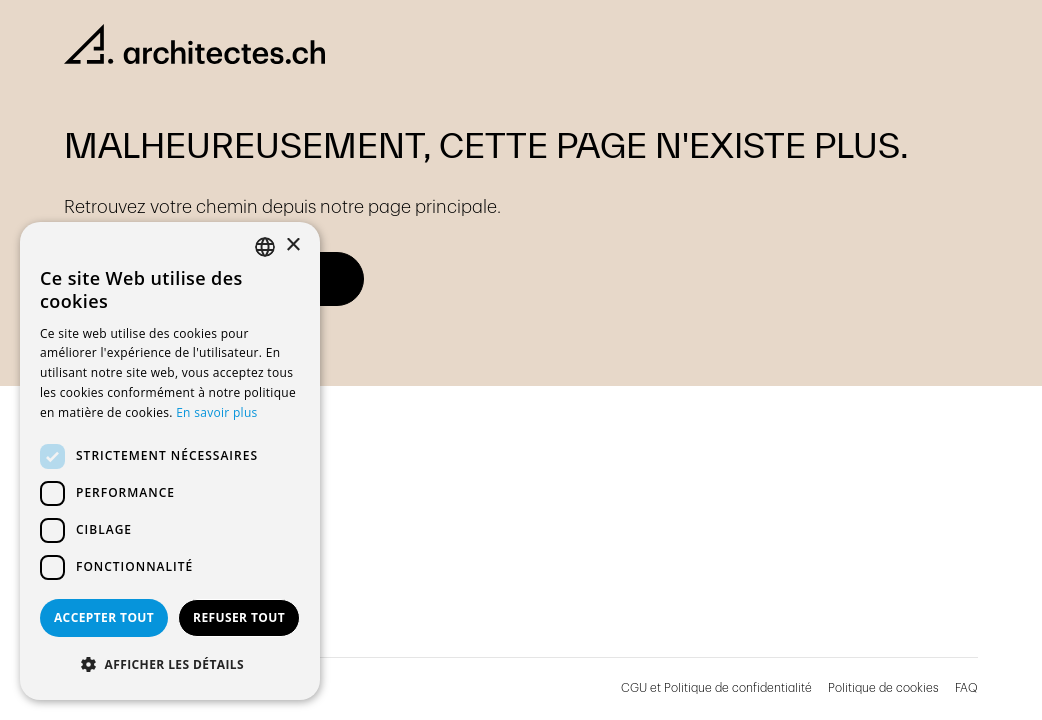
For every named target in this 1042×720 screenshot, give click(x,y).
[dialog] (170, 461)
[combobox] (265, 247)
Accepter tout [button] (104, 617)
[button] (170, 665)
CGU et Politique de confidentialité (716, 688)
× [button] (292, 245)
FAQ (966, 688)
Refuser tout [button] (239, 617)
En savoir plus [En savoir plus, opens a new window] (216, 412)
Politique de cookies (883, 688)
